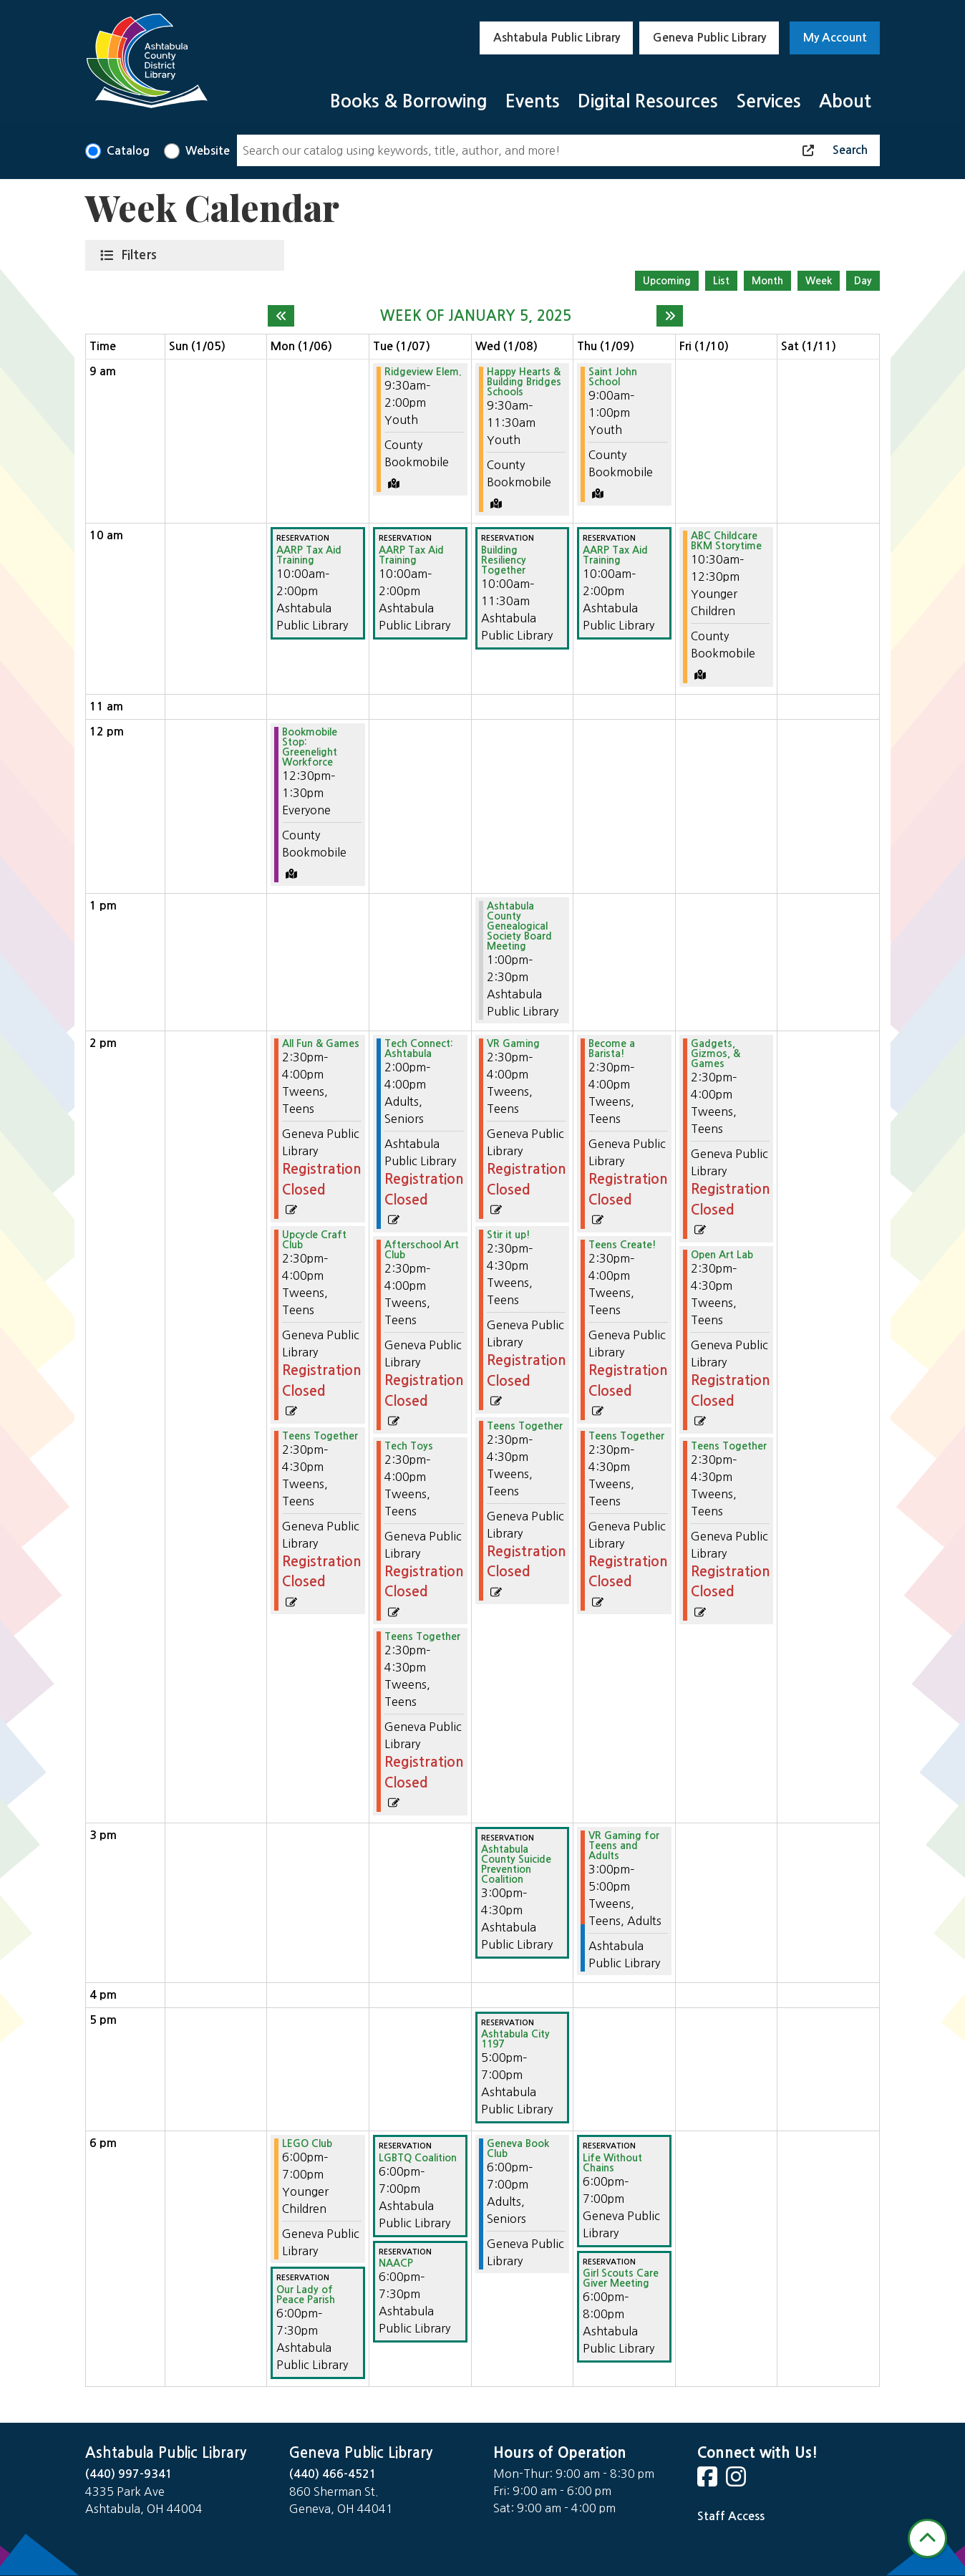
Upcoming (667, 281)
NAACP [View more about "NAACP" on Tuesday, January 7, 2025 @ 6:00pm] (396, 2263)
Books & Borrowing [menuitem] (409, 101)
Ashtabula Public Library (556, 37)
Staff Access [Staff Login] (731, 2516)
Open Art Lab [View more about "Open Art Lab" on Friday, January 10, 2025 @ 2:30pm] (722, 1255)
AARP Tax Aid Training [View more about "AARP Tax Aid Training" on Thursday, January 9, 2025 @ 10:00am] (615, 555)
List (721, 281)
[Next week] (669, 316)
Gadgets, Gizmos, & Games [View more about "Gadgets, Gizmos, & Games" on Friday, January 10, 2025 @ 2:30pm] (715, 1053)
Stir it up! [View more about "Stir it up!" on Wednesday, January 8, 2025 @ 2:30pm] (508, 1235)
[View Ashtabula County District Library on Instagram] (737, 2481)
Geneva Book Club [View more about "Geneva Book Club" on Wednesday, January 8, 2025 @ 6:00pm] (518, 2148)
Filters (142, 254)
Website (207, 150)
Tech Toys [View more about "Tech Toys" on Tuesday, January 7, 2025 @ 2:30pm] (408, 1446)
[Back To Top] (927, 2538)
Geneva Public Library (709, 37)
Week (818, 281)
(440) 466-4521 (333, 2474)
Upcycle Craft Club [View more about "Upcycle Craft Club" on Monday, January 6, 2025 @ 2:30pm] (314, 1240)
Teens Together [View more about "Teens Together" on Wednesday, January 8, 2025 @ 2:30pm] (525, 1426)
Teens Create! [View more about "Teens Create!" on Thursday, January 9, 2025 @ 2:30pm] (622, 1245)
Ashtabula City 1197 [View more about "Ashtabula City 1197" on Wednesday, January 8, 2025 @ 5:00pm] (515, 2039)
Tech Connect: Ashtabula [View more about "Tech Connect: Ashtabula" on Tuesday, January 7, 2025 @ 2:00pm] (418, 1048)
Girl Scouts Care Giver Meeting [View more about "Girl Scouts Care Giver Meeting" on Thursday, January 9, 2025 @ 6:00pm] (621, 2278)
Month (767, 281)
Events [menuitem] (532, 101)
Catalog (128, 150)
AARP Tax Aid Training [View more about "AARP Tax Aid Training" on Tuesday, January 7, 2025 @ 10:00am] (411, 555)
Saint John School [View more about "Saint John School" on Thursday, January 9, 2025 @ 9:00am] (612, 377)
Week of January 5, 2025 (475, 315)
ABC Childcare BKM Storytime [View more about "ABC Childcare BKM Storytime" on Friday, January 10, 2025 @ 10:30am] (726, 541)
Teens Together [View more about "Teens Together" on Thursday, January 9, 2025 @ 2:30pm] (626, 1436)
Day (863, 281)
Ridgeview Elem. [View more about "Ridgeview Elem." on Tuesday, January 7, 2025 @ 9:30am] (423, 372)
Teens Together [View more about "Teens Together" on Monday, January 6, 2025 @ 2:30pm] (320, 1436)
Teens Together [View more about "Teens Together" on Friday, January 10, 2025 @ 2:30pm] (729, 1446)
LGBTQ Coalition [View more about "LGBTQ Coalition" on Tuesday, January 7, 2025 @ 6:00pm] (418, 2158)
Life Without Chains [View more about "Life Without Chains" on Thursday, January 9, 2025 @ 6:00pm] (612, 2163)
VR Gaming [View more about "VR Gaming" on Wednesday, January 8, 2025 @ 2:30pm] (513, 1043)
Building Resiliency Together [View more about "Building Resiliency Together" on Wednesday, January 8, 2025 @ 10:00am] (503, 560)
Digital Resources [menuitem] (648, 101)
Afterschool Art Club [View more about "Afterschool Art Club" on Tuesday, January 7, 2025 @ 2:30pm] (421, 1250)
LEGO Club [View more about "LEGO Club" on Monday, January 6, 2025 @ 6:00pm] (307, 2143)
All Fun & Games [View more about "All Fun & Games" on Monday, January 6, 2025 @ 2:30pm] (320, 1043)
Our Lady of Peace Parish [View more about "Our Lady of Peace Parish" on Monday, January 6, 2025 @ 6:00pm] (305, 2295)
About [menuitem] (845, 101)
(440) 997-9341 (129, 2474)
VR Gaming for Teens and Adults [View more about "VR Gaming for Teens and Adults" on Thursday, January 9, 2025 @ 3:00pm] (623, 1845)
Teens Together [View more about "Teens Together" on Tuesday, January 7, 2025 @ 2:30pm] (422, 1636)
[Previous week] (281, 316)
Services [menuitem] (768, 101)
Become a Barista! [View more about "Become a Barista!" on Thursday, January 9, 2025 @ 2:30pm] (611, 1048)
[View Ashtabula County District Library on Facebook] (708, 2481)
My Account (835, 37)
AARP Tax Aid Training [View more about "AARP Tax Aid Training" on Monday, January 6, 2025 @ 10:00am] (308, 555)
